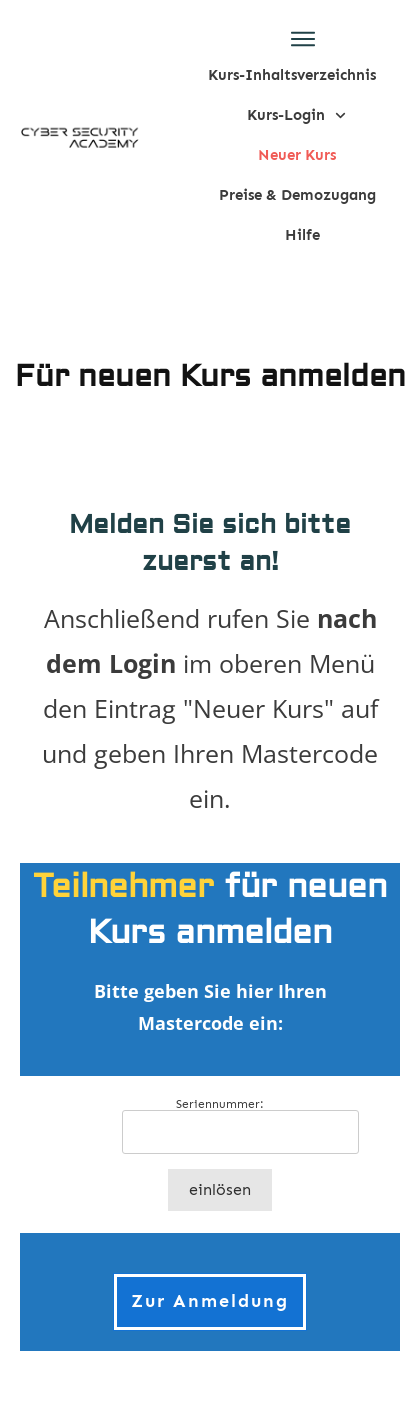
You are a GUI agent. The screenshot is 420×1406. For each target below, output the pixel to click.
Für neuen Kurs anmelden (210, 376)
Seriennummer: (220, 1104)
